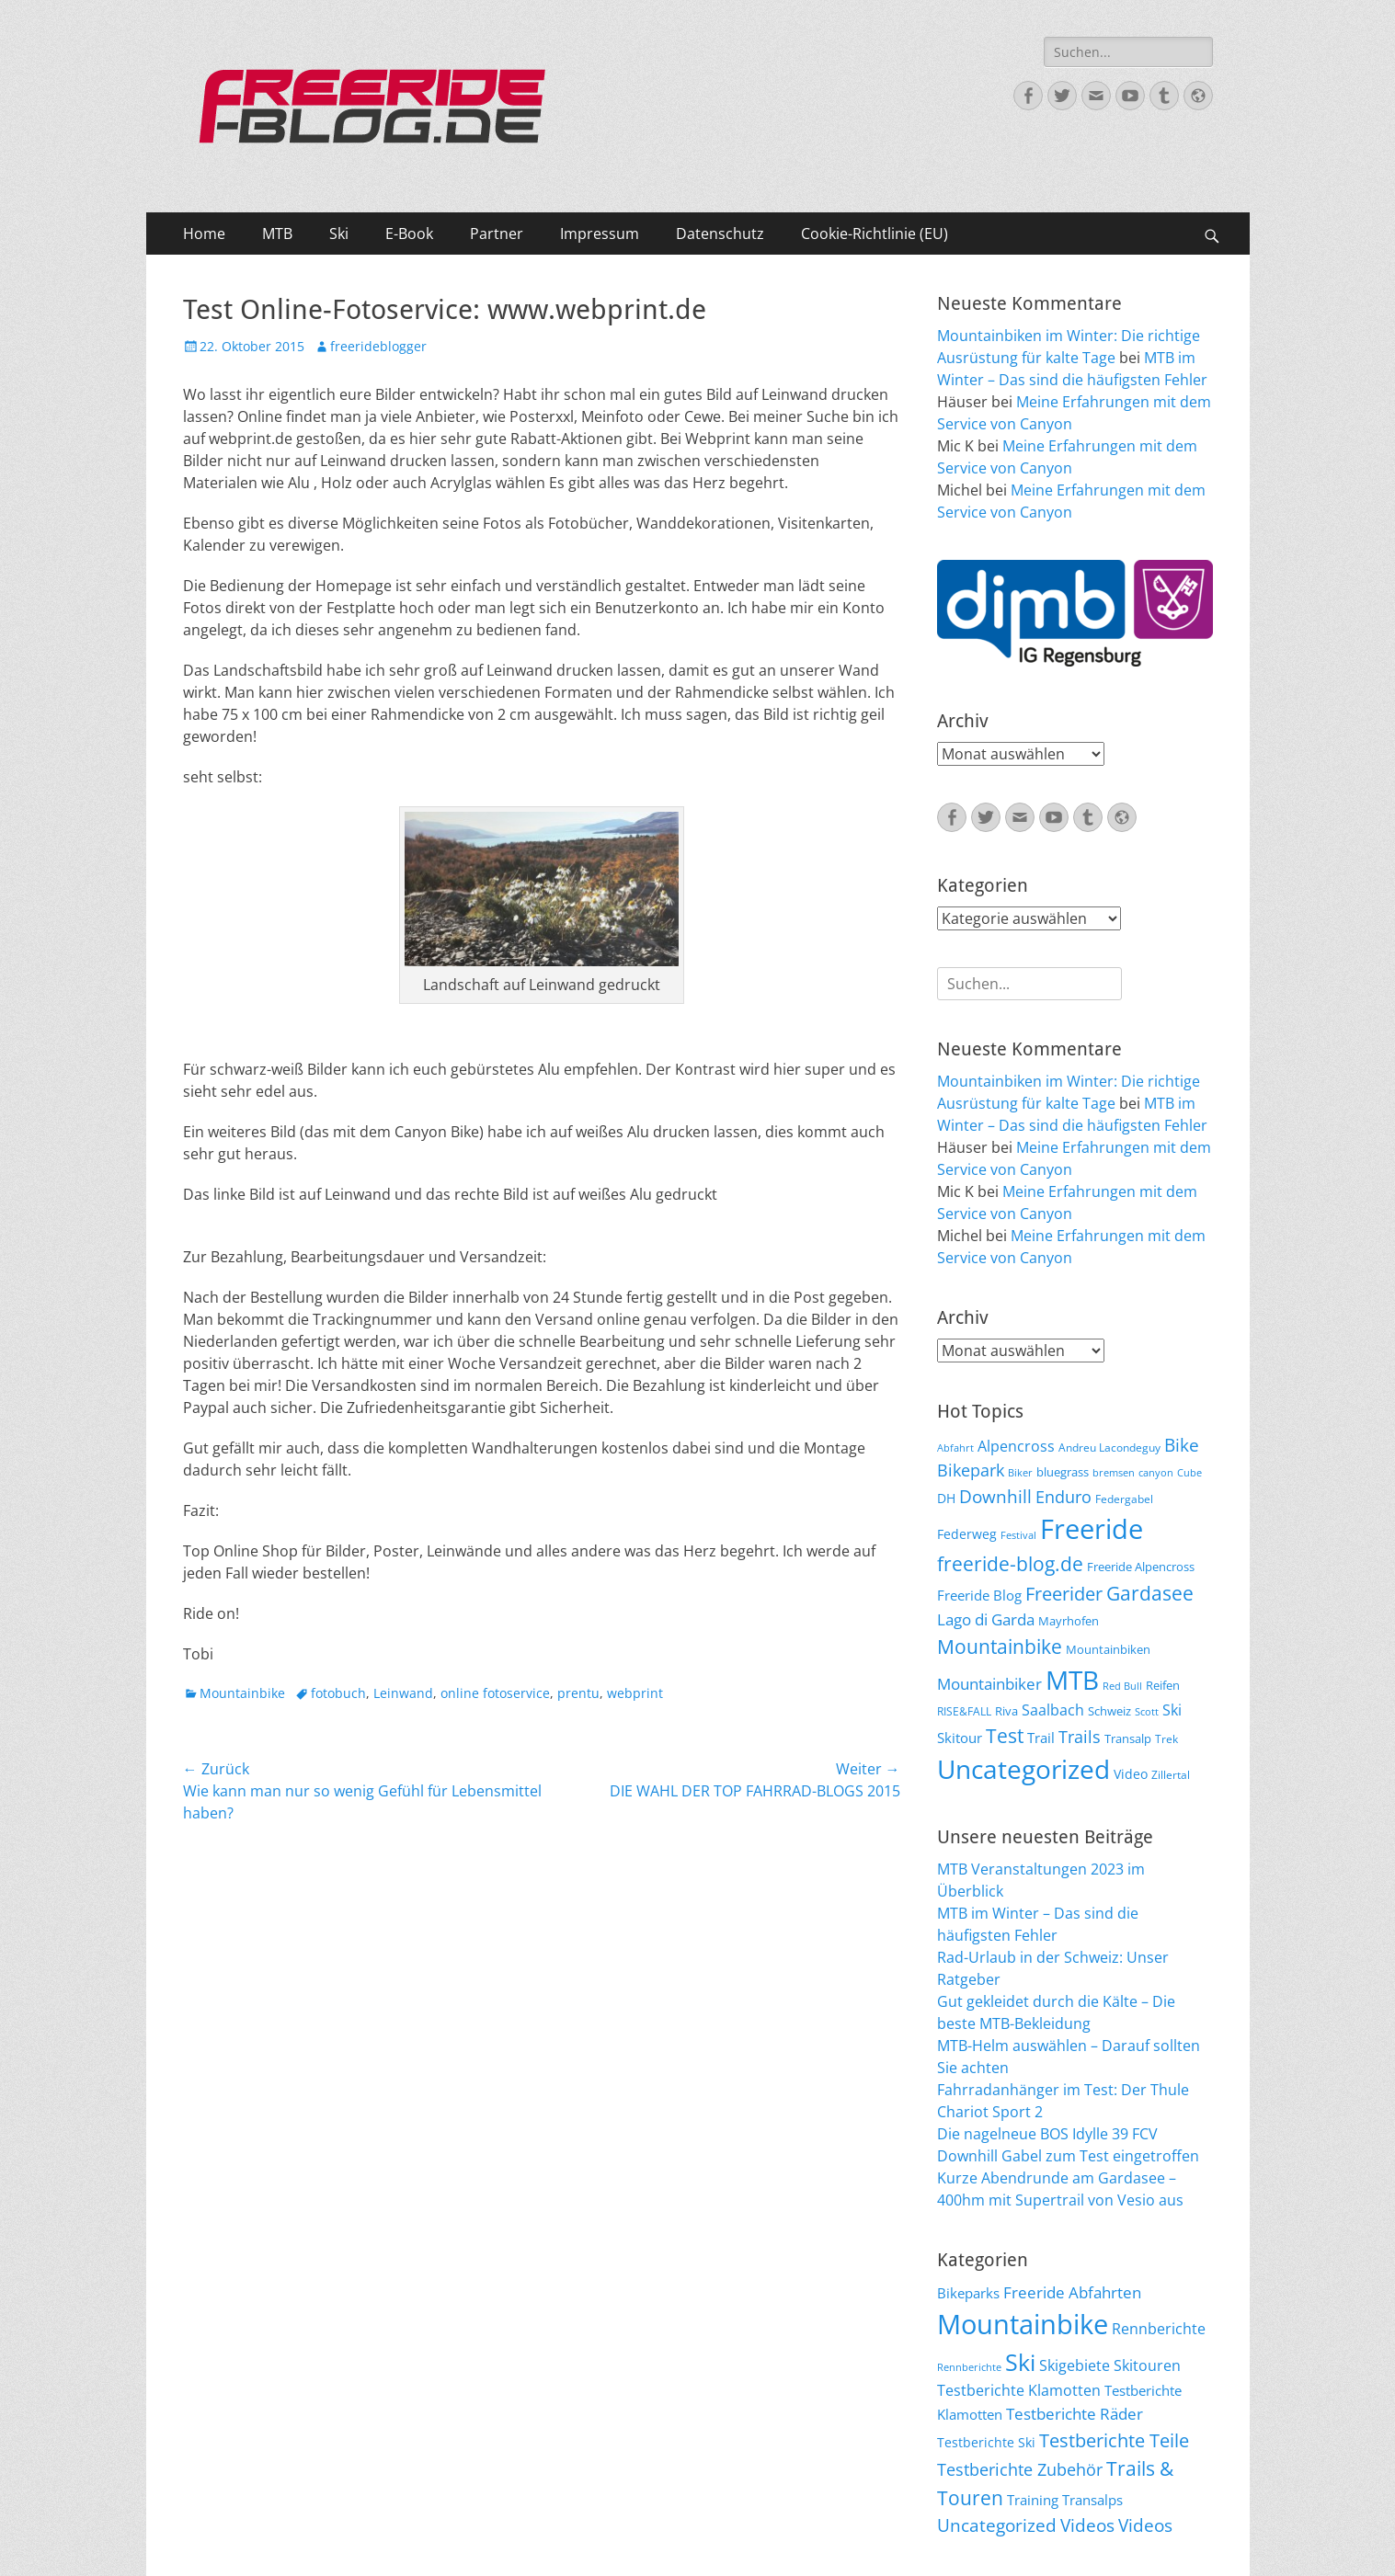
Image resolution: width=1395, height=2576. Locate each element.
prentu (578, 1693)
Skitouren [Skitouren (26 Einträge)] (1147, 2365)
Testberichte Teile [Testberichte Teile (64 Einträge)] (1114, 2440)
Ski (339, 233)
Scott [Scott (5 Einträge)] (1147, 1711)
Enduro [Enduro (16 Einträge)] (1063, 1497)
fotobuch (338, 1693)
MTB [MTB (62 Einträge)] (1072, 1680)
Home (204, 233)
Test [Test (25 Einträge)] (1004, 1735)
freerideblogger (378, 346)
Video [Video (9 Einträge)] (1131, 1774)
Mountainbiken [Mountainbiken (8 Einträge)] (1108, 1649)
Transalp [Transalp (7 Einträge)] (1127, 1738)
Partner (496, 233)
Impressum (599, 233)
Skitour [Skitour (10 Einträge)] (959, 1737)
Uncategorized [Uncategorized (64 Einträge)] (1023, 1768)
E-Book (409, 233)
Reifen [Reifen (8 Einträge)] (1163, 1685)
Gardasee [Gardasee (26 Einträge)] (1150, 1592)
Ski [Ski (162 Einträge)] (1020, 2361)
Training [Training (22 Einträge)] (1032, 2500)
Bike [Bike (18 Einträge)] (1181, 1445)
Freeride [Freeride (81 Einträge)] (1091, 1528)
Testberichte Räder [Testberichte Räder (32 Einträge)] (1074, 2413)
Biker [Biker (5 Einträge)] (1020, 1472)
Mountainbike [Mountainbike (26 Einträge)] (999, 1646)
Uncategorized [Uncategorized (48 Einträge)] (997, 2525)
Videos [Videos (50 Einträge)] (1145, 2525)
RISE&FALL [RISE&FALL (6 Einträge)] (964, 1711)
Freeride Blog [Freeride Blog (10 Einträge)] (979, 1595)
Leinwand (403, 1693)
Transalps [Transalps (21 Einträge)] (1092, 2500)
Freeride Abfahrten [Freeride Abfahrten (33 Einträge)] (1072, 2292)
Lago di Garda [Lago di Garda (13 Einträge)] (986, 1619)
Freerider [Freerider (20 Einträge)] (1064, 1593)
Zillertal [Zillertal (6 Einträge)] (1170, 1774)
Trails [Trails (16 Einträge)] (1079, 1737)
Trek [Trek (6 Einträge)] (1166, 1738)
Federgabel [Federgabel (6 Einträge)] (1124, 1498)
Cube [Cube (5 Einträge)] (1189, 1472)
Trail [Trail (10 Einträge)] (1041, 1737)
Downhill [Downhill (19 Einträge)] (995, 1496)
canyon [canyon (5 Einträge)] (1155, 1472)
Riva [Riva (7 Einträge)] (1006, 1711)
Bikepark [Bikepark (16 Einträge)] (970, 1470)
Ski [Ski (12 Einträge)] (1172, 1710)
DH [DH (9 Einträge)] (946, 1498)
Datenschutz (720, 233)
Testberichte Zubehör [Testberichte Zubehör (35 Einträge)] (1020, 2469)
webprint (635, 1693)
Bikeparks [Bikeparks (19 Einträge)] (968, 2293)
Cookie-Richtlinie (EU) (874, 233)
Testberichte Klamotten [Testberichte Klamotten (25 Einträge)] (1019, 2390)
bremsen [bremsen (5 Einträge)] (1113, 1472)
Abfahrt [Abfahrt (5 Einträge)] (955, 1448)
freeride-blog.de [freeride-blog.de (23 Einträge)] (1010, 1564)
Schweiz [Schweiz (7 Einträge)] (1109, 1711)
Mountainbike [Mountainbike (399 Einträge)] (1022, 2324)
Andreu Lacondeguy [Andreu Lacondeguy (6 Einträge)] (1109, 1447)
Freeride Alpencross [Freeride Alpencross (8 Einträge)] (1141, 1566)
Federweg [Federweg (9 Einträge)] (967, 1534)
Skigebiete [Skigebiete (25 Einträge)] (1074, 2365)
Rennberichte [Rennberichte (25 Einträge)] (1159, 2329)
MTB (277, 233)
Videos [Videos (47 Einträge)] (1087, 2525)
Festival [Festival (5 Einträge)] (1018, 1535)
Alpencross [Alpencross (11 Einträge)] (1016, 1446)
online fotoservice (495, 1693)
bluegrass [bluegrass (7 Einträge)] (1062, 1472)
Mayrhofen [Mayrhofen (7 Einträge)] (1068, 1621)
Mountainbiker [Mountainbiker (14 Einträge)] (989, 1683)
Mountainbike (242, 1693)
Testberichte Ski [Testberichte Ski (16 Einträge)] (986, 2442)
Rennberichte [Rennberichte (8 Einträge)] (969, 2367)
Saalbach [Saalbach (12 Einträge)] (1053, 1710)
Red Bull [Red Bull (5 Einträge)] (1122, 1686)
